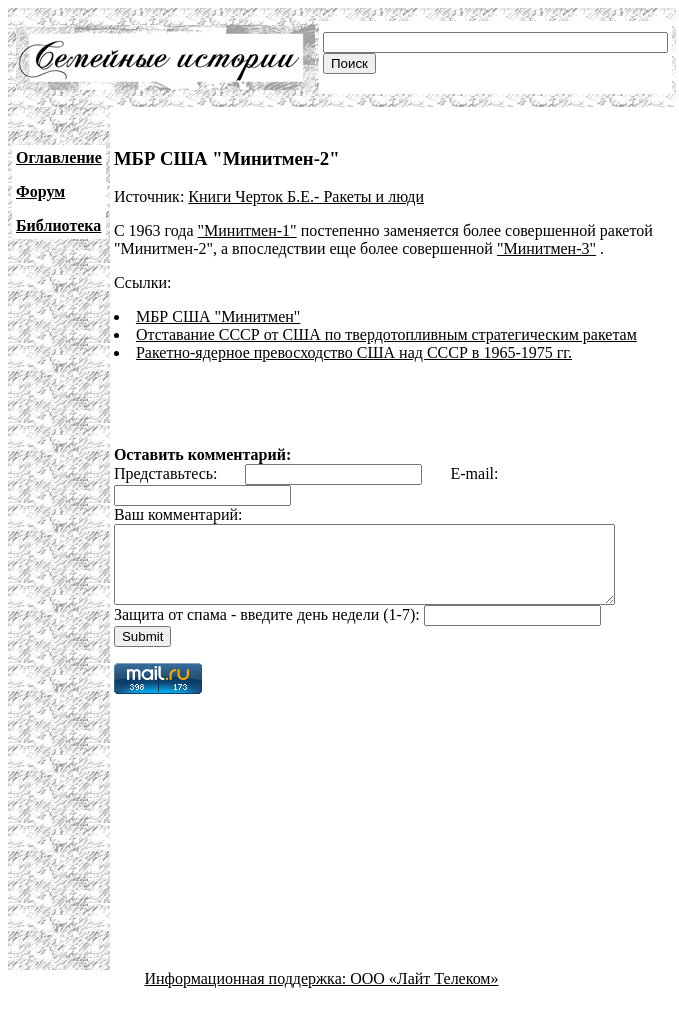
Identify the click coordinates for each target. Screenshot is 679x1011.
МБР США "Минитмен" (218, 316)
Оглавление (59, 157)
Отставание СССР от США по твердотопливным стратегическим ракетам (386, 334)
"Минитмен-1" (247, 230)
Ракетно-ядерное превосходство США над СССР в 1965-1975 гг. (354, 352)
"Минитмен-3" (546, 248)
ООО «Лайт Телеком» (424, 993)
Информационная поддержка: (248, 993)
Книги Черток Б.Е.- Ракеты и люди (306, 196)
